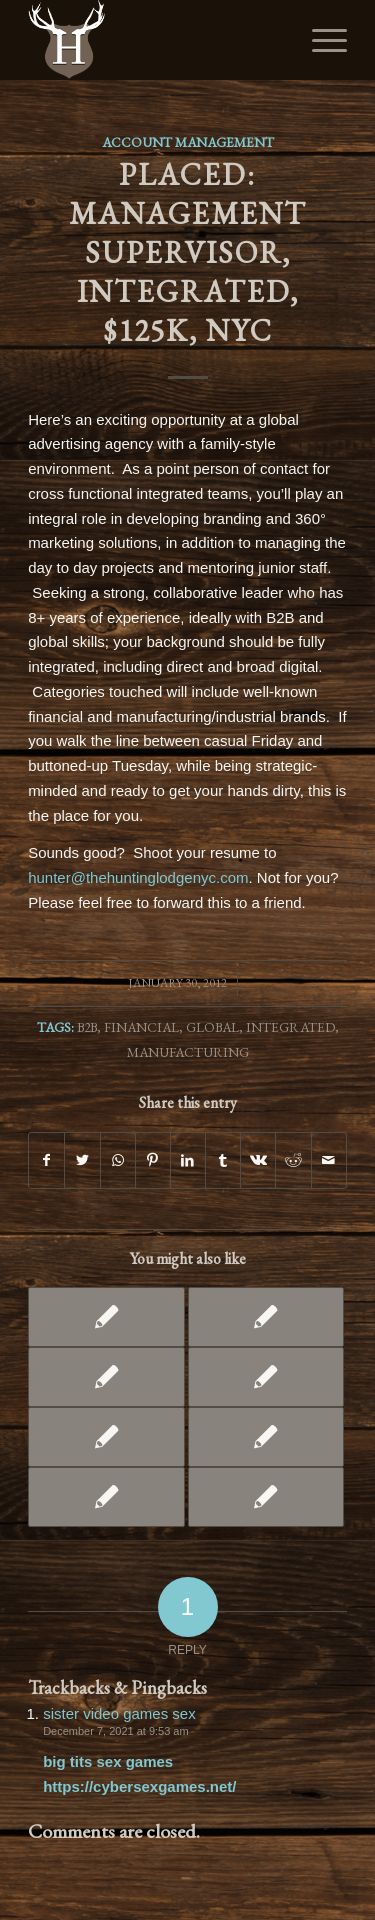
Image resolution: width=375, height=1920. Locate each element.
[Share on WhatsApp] (118, 1160)
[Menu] (319, 40)
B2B (87, 1027)
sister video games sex (119, 1713)
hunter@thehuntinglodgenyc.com (138, 877)
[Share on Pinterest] (153, 1160)
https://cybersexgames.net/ (139, 1786)
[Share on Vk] (258, 1160)
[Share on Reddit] (293, 1160)
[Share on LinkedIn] (188, 1160)
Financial (141, 1027)
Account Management (188, 142)
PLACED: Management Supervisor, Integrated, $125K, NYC (188, 252)
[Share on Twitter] (82, 1160)
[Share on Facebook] (46, 1160)
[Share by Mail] (329, 1160)
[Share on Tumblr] (223, 1160)
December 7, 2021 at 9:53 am (116, 1731)
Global (212, 1027)
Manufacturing (188, 1052)
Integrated (290, 1027)
